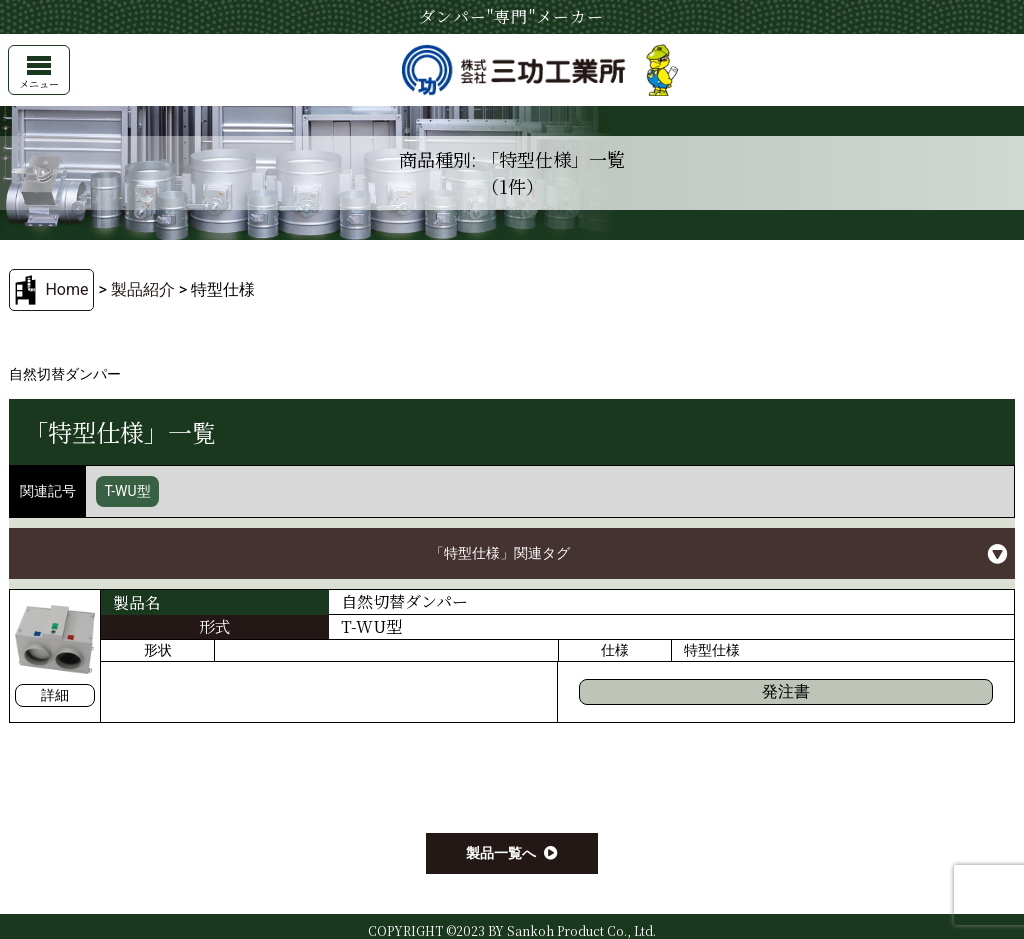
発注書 (786, 691)
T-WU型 (127, 491)
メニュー (39, 73)
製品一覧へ (501, 853)
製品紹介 (143, 289)
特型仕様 (712, 650)
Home (66, 289)
